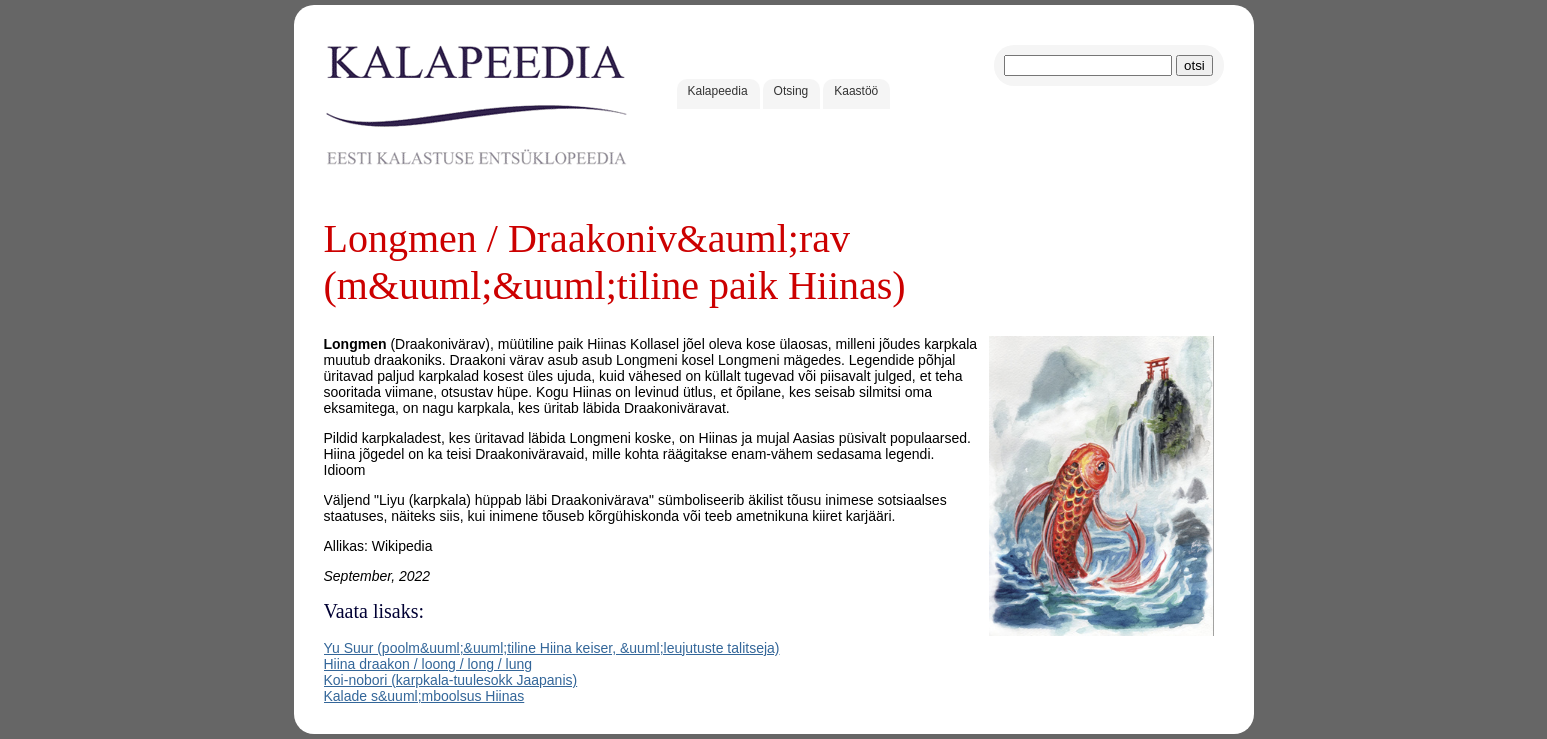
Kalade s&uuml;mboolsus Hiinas (424, 696)
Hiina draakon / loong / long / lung (428, 664)
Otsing (791, 91)
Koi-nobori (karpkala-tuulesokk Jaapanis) (451, 680)
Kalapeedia (718, 91)
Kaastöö (856, 91)
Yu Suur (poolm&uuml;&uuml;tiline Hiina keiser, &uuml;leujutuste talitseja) (552, 648)
